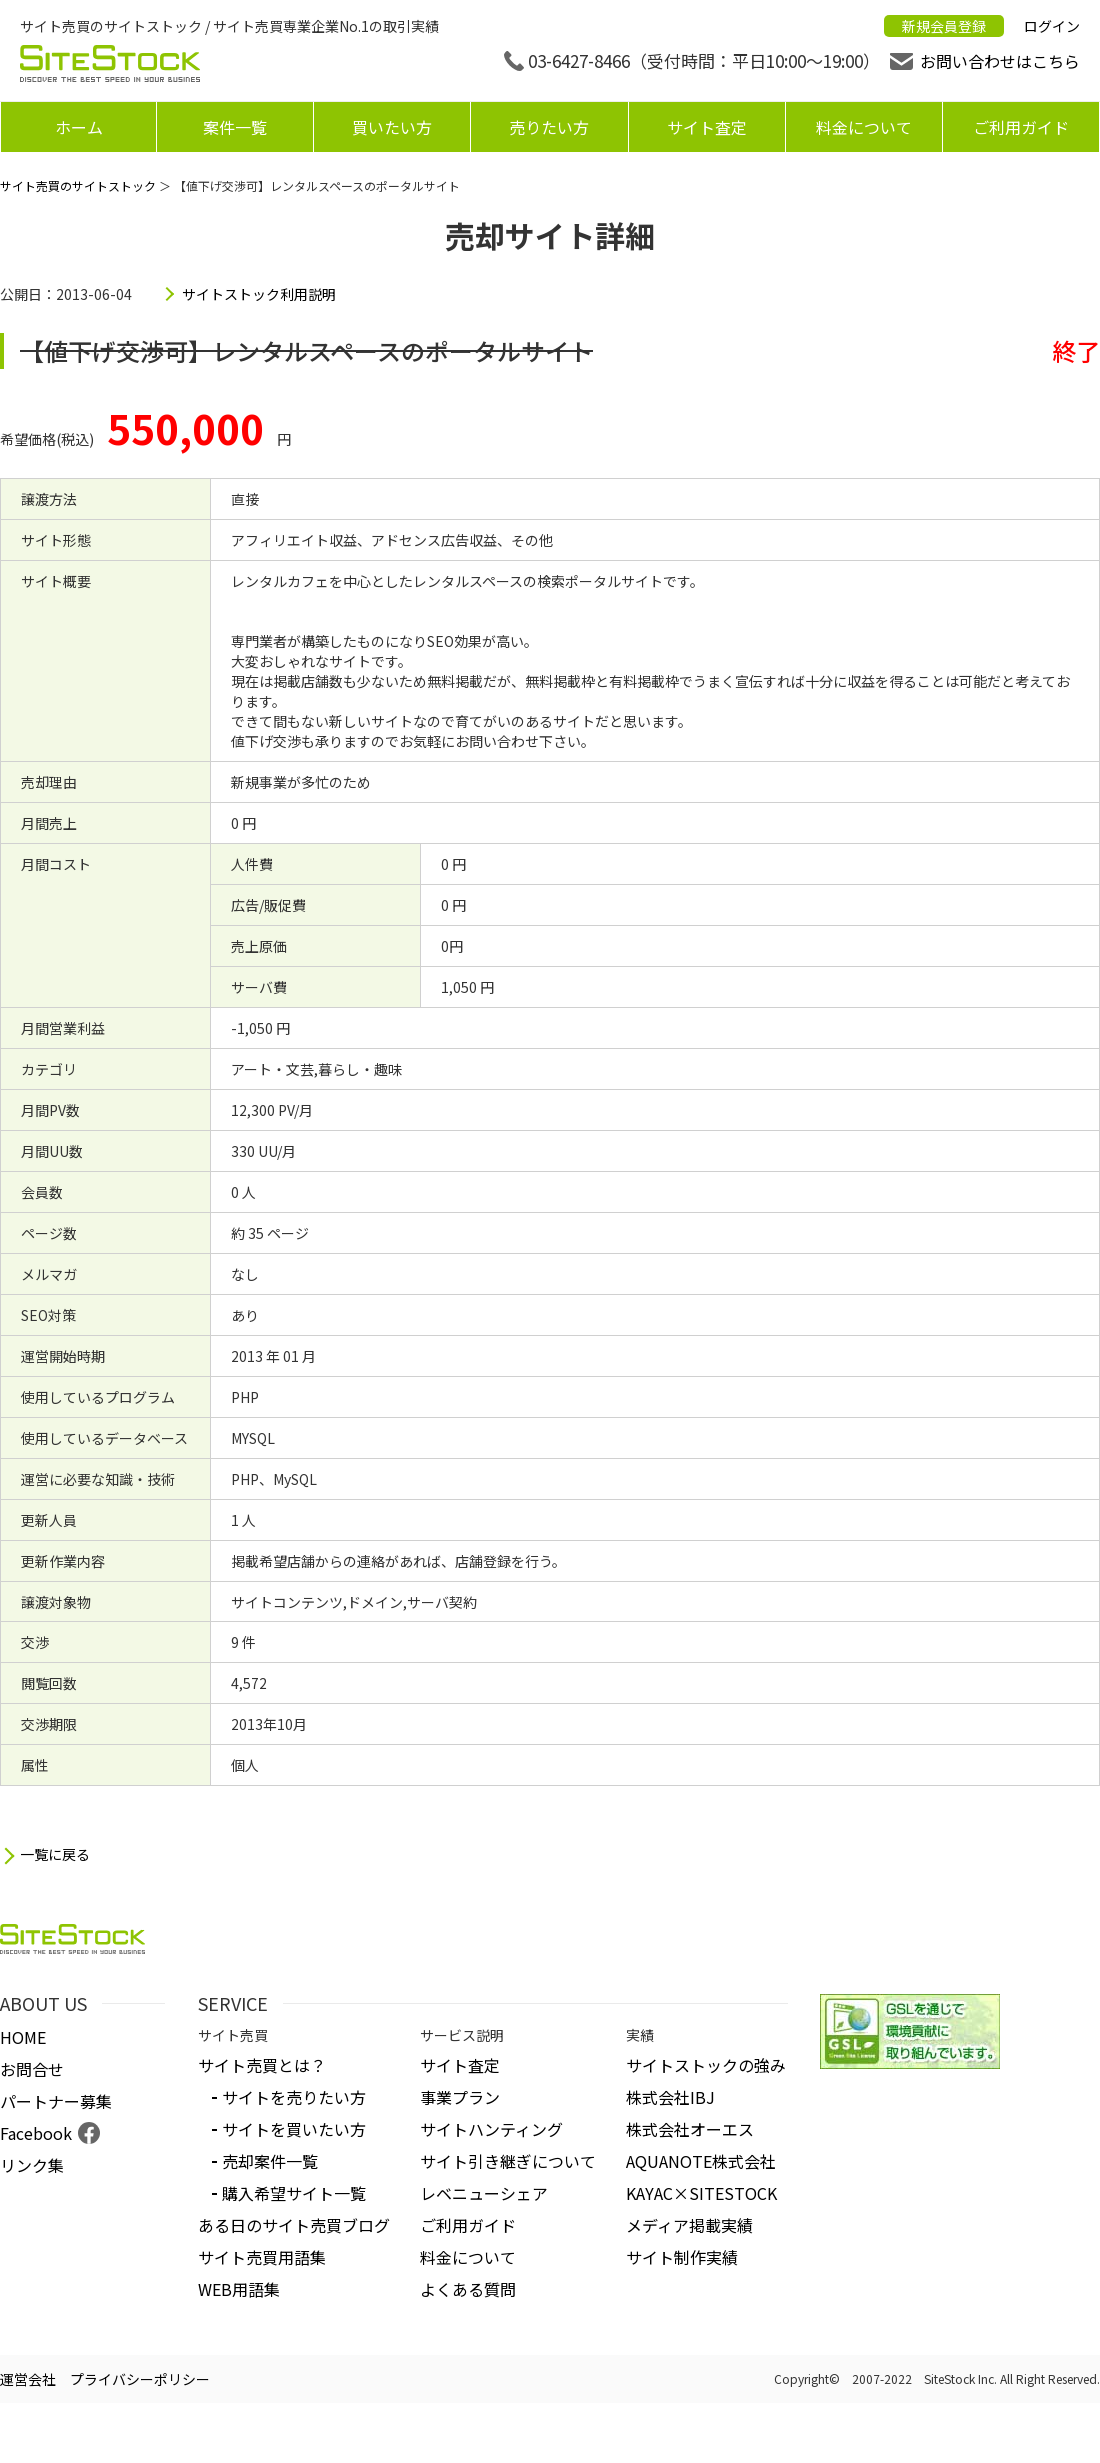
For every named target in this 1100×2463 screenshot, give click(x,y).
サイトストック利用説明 (259, 294)
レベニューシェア (484, 2193)
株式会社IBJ (670, 2097)
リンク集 (32, 2165)
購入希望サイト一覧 (294, 2193)
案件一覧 (235, 127)
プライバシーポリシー (140, 2379)
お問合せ (32, 2069)
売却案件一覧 (270, 2161)
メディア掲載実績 (689, 2225)
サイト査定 (707, 127)
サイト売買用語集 (262, 2257)
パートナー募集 (56, 2101)
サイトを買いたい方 (294, 2129)
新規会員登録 (944, 26)
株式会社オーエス (690, 2129)
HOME (23, 2037)
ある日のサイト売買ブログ (294, 2225)
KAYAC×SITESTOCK (701, 2193)
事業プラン (460, 2097)
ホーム (79, 127)
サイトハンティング (491, 2129)
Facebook (36, 2133)
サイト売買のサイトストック (78, 185)
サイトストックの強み (706, 2065)
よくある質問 (468, 2289)
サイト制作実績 (682, 2257)
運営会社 (28, 2379)
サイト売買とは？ (262, 2065)
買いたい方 (392, 127)
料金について (864, 127)
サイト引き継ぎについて (508, 2161)
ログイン (1052, 26)
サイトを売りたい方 (294, 2097)
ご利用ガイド (1021, 127)
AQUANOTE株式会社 (701, 2161)
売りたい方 (549, 127)
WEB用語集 (239, 2289)
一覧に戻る (55, 1854)
